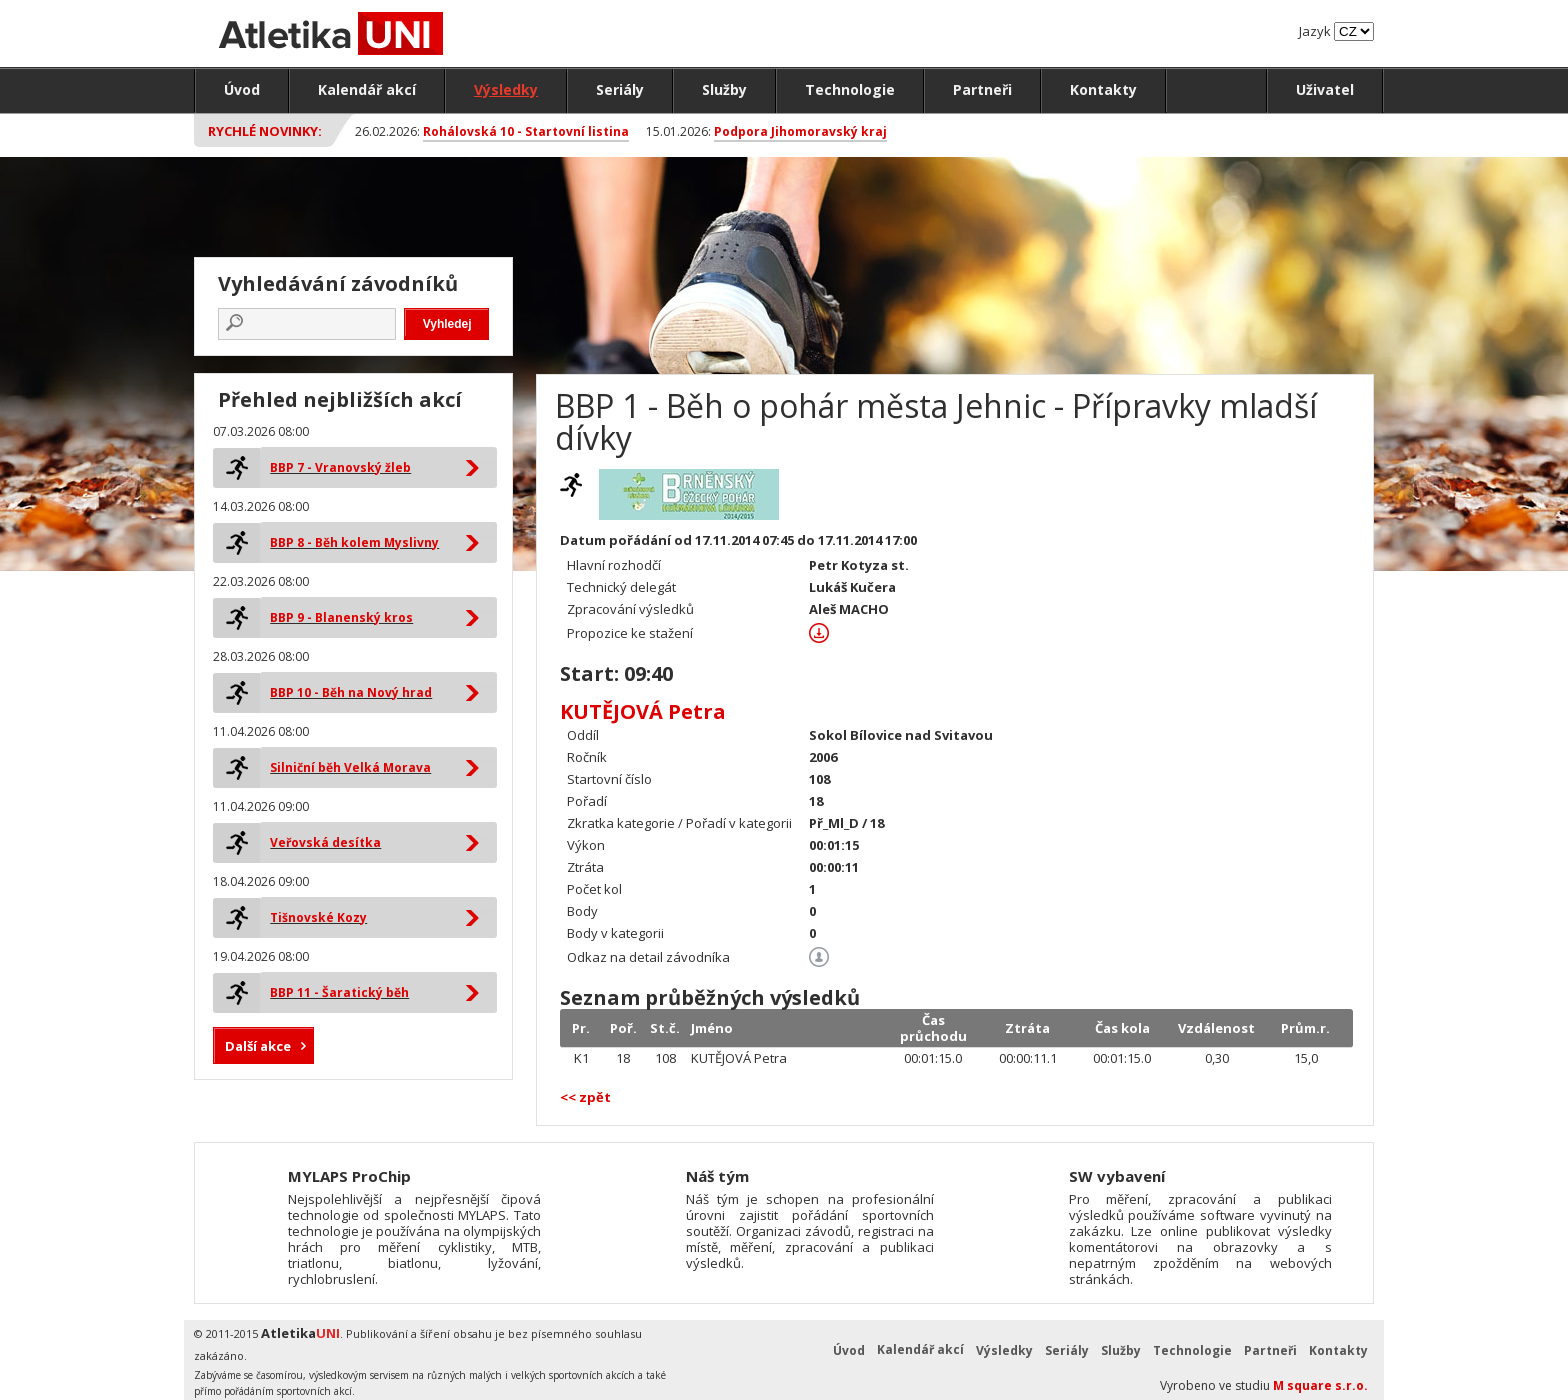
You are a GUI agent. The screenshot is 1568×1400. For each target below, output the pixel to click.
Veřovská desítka (325, 842)
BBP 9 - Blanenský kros (341, 617)
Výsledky (506, 89)
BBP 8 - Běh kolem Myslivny (354, 542)
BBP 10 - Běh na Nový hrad (351, 692)
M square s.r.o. (1320, 1385)
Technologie (850, 89)
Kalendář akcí (367, 89)
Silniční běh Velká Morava (350, 767)
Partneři (982, 89)
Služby (724, 89)
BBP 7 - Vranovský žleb (340, 467)
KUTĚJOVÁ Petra (643, 711)
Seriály (620, 89)
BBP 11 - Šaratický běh (339, 992)
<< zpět (585, 1097)
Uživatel (1325, 89)
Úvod (242, 89)
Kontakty (1103, 89)
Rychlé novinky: (265, 131)
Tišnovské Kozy (318, 917)
